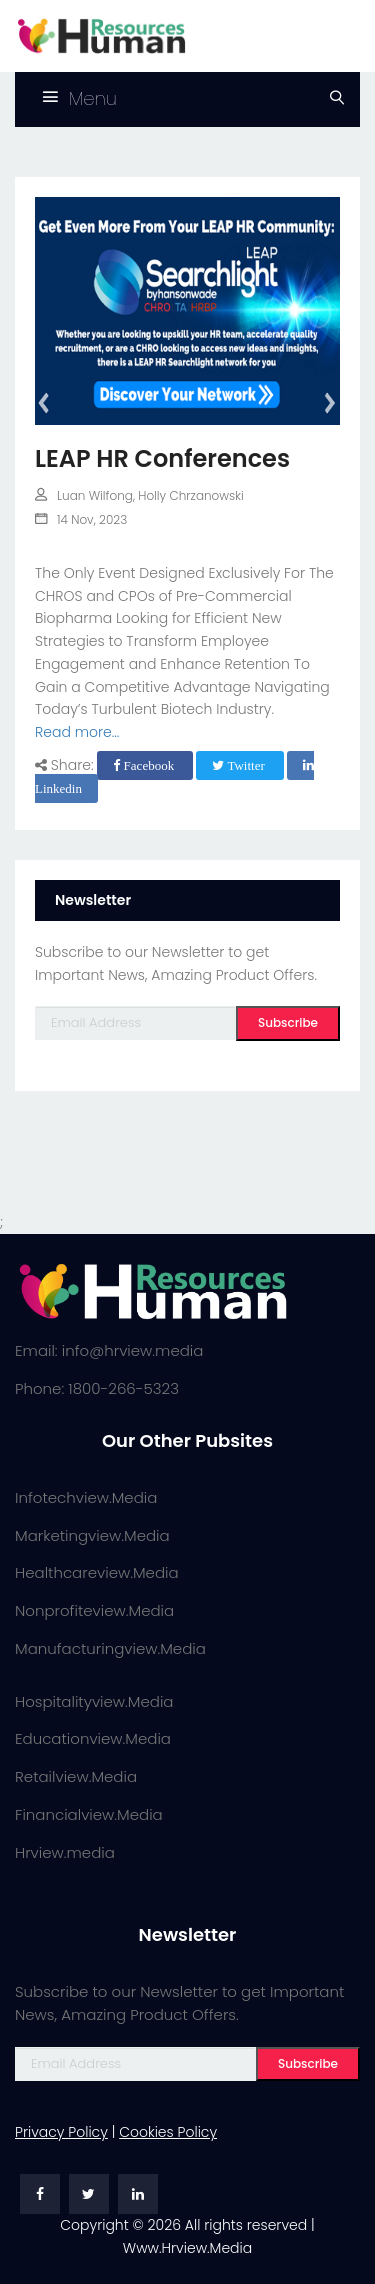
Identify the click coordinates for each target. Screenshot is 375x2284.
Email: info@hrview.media (109, 1350)
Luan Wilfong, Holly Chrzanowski (139, 495)
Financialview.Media (89, 1814)
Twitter (240, 765)
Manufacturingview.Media (110, 1648)
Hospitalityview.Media (94, 1701)
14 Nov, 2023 (81, 519)
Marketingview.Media (92, 1535)
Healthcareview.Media (97, 1572)
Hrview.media (65, 1852)
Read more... (77, 732)
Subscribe (288, 1022)
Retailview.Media (76, 1776)
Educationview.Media (93, 1738)
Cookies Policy (168, 2132)
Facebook (145, 765)
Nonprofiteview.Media (94, 1610)
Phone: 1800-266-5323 (97, 1388)
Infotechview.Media (86, 1497)
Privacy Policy (61, 2132)
